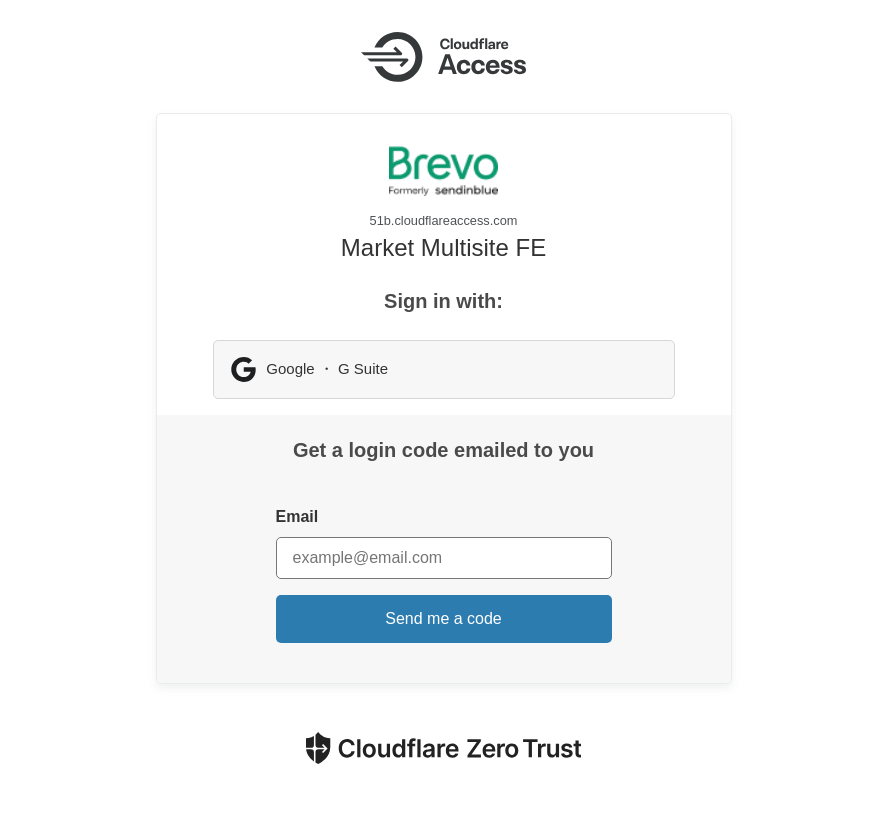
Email (297, 516)
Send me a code (443, 618)
